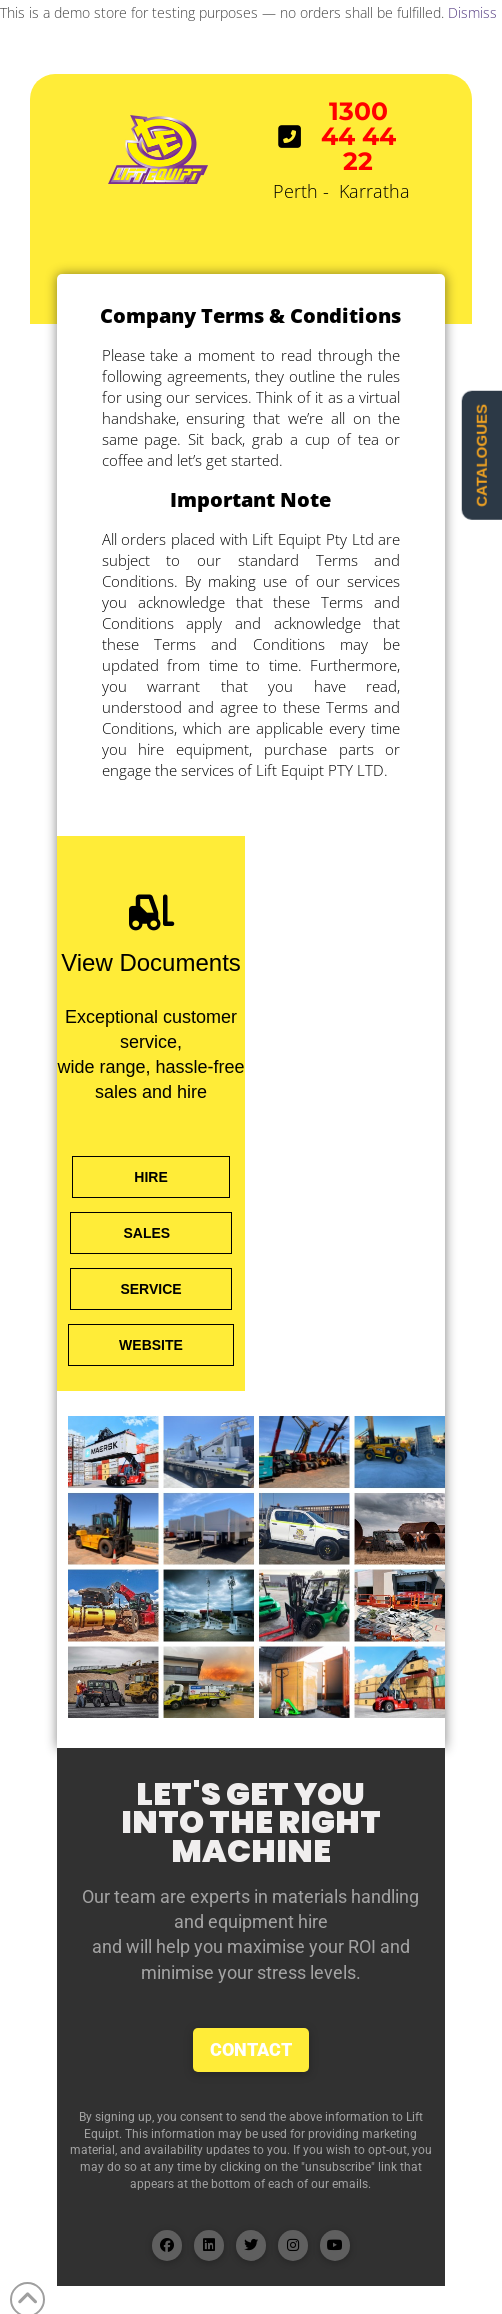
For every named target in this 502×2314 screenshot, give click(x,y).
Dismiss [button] (472, 12)
